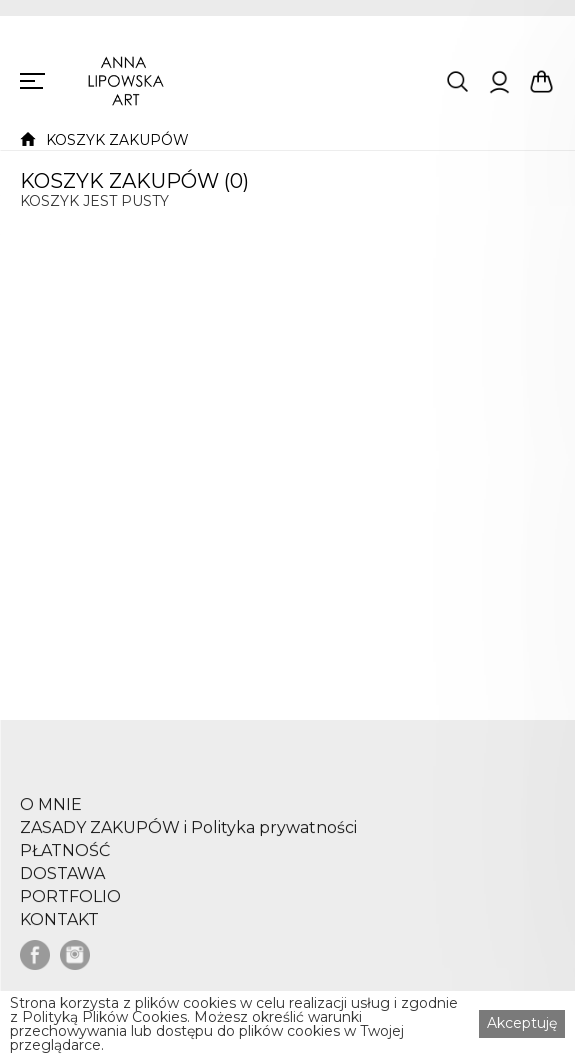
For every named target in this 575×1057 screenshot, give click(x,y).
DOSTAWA (62, 883)
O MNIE (51, 814)
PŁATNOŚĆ (65, 860)
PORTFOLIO (70, 906)
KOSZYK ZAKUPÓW (117, 140)
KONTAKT (59, 929)
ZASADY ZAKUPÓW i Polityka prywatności (188, 837)
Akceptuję (522, 1023)
